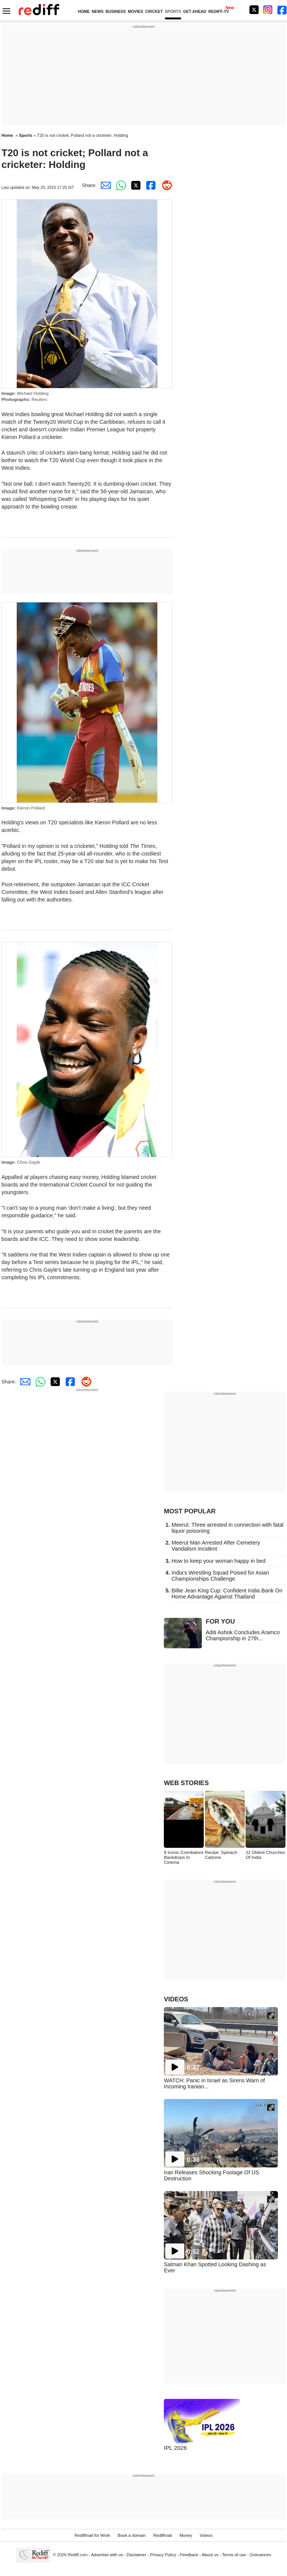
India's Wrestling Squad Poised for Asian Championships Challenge (220, 1576)
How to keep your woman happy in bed (218, 1561)
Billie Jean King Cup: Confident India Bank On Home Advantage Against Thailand (226, 1593)
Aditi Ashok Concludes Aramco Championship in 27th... (243, 1635)
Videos (206, 2535)
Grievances (260, 2554)
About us (210, 2554)
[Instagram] (268, 9)
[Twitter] (254, 9)
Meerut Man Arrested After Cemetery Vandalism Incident (215, 1546)
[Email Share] (104, 185)
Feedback (189, 2554)
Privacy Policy (163, 2554)
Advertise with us (107, 2554)
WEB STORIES (186, 1783)
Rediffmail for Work (92, 2535)
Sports (25, 135)
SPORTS (173, 12)
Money (185, 2535)
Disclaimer (136, 2554)
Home (7, 135)
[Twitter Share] (134, 185)
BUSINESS (116, 12)
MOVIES (135, 12)
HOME (84, 12)
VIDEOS (176, 1999)
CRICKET (154, 12)
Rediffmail (162, 2535)
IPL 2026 (175, 2448)
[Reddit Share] (165, 185)
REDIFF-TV (218, 12)
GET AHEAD (194, 12)
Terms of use (234, 2554)
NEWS (97, 12)
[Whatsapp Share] (119, 185)
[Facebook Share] (149, 185)
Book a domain (132, 2535)
